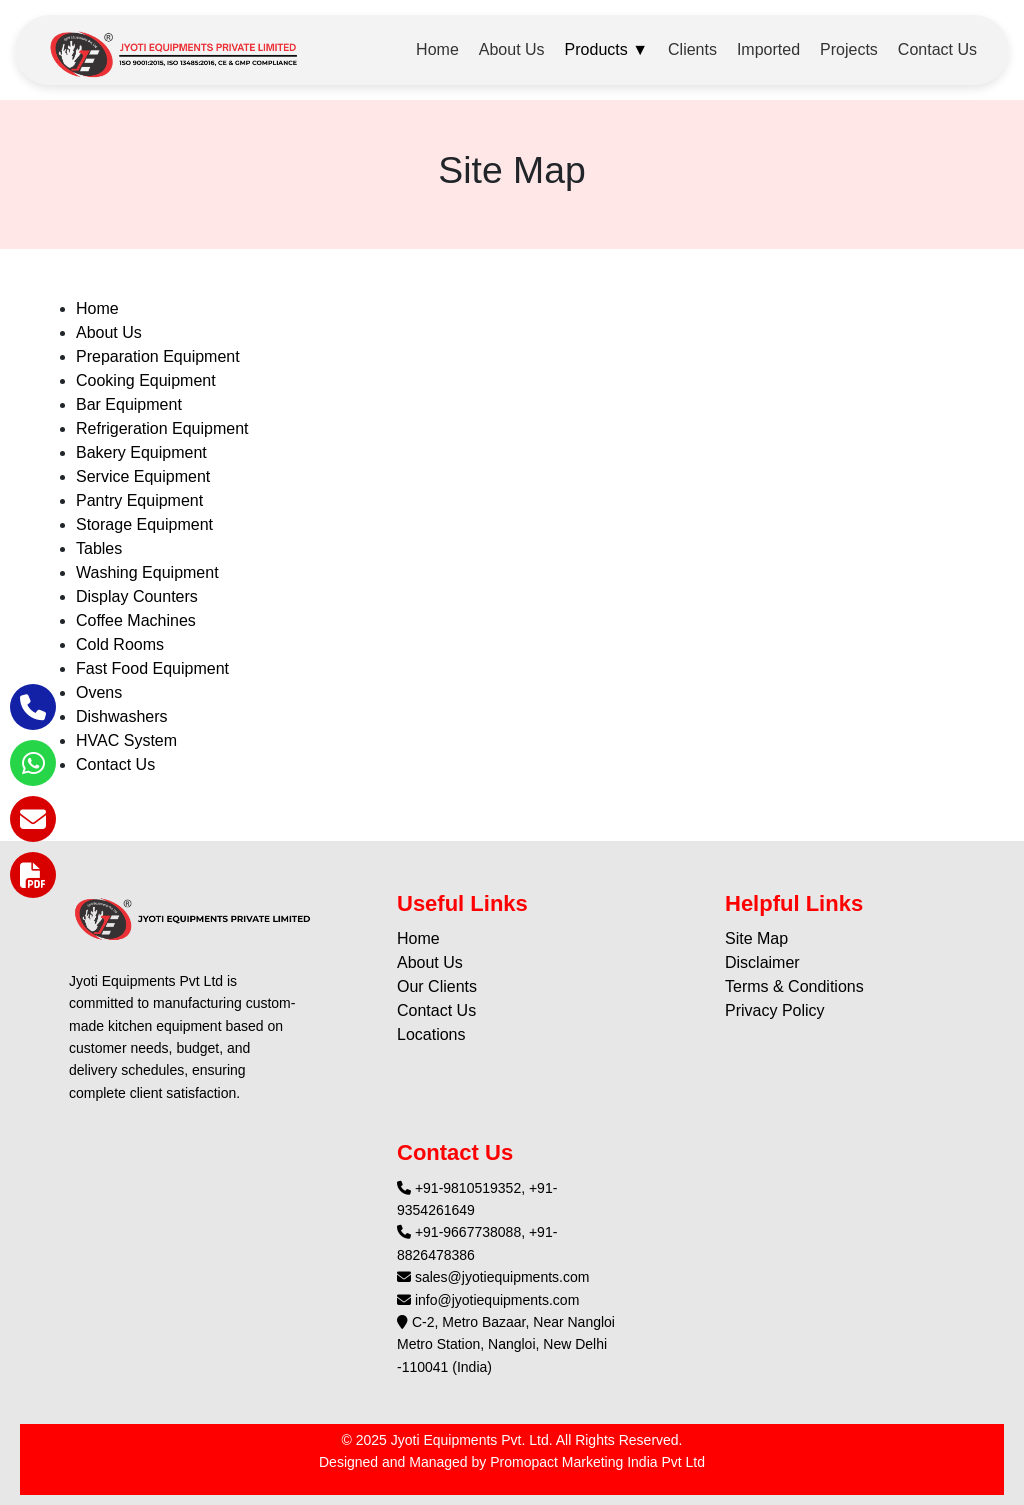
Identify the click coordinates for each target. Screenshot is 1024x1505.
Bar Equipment (129, 404)
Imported (768, 49)
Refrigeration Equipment (162, 428)
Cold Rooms (120, 644)
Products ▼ (606, 49)
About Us (512, 49)
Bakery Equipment (141, 452)
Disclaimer (762, 962)
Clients (692, 49)
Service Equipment (143, 476)
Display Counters (137, 596)
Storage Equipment (144, 524)
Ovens (99, 692)
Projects (849, 49)
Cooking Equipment (146, 380)
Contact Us (937, 49)
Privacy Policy (775, 1010)
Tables (99, 548)
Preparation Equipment (158, 356)
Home (437, 49)
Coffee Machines (136, 620)
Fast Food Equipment (152, 668)
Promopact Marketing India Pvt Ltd (597, 1462)
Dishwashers (122, 716)
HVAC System (126, 740)
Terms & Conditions (794, 986)
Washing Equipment (147, 572)
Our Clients (437, 986)
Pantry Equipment (139, 500)
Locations (431, 1034)
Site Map (756, 938)
